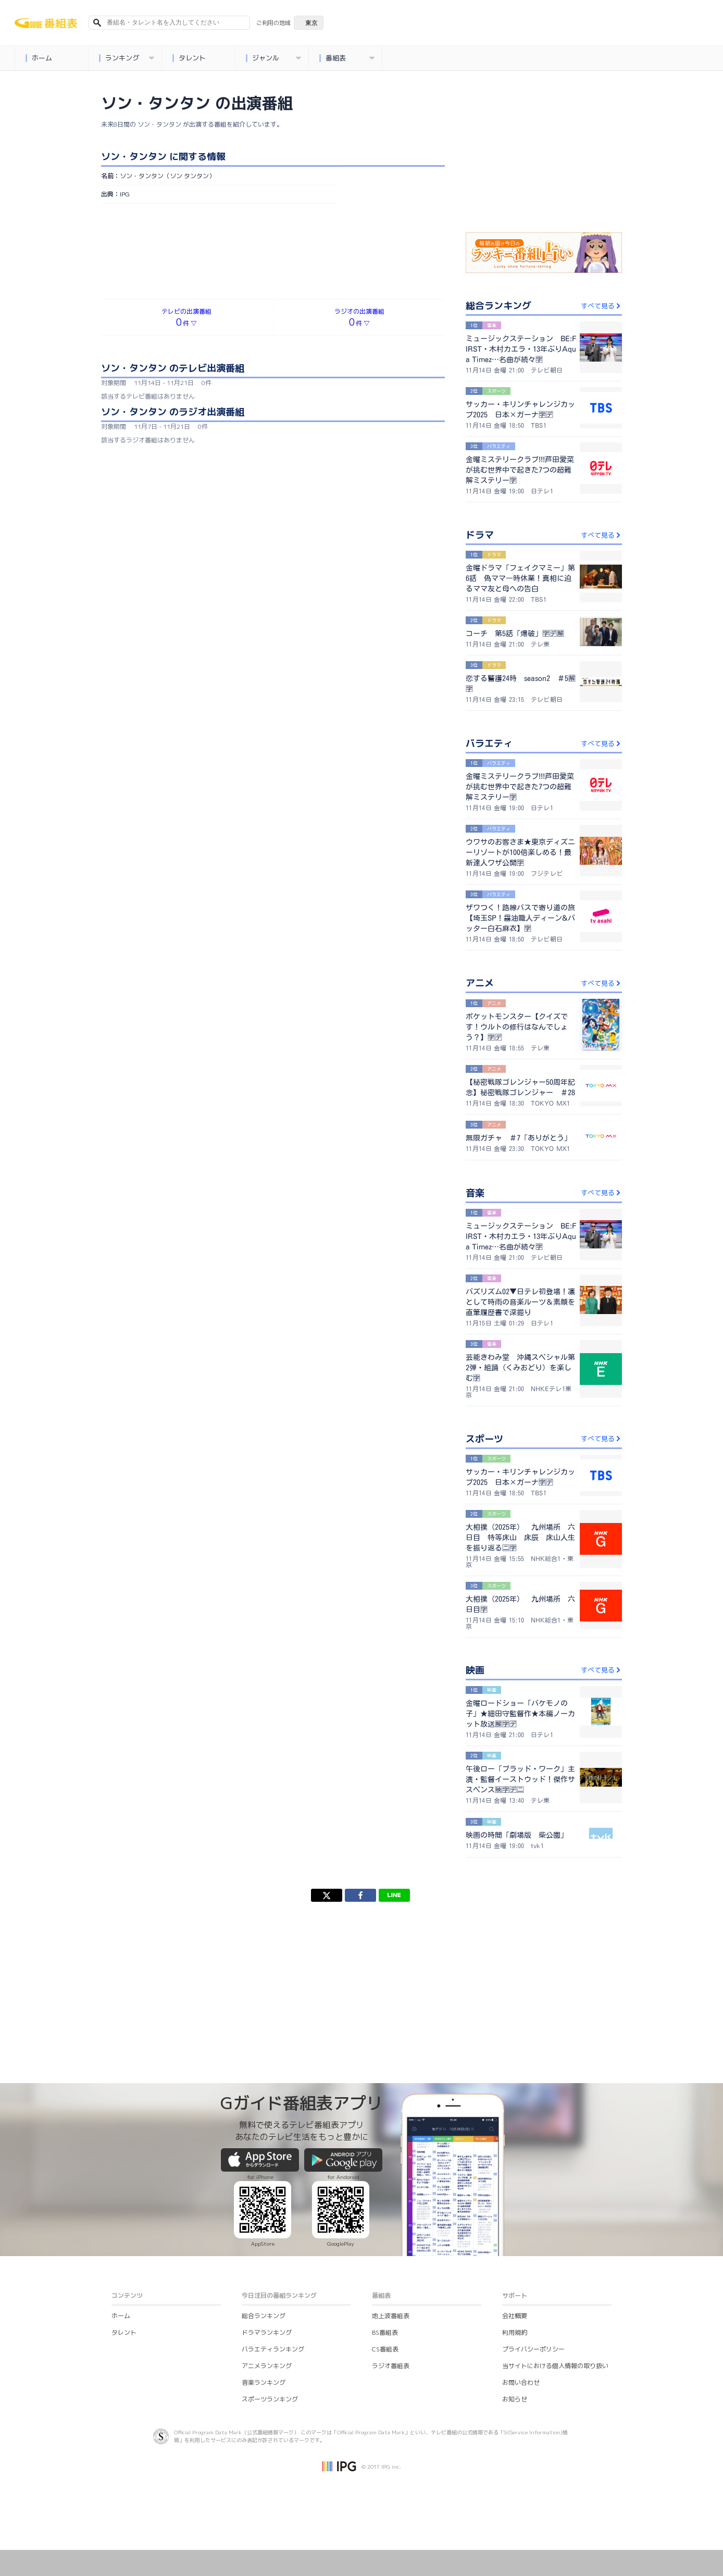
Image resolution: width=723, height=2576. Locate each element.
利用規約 (514, 2332)
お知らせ (514, 2399)
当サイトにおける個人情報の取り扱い (555, 2365)
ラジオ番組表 (390, 2365)
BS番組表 (385, 2332)
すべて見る (601, 306)
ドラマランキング (267, 2332)
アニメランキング (267, 2365)
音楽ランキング (263, 2382)
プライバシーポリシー (533, 2349)
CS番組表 (385, 2349)
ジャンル (273, 58)
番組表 (347, 58)
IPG (125, 194)
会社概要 (514, 2315)
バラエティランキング (273, 2349)
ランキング (126, 58)
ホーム (38, 58)
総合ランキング (263, 2315)
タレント (189, 58)
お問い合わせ (521, 2382)
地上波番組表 (390, 2315)
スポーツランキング (270, 2399)
